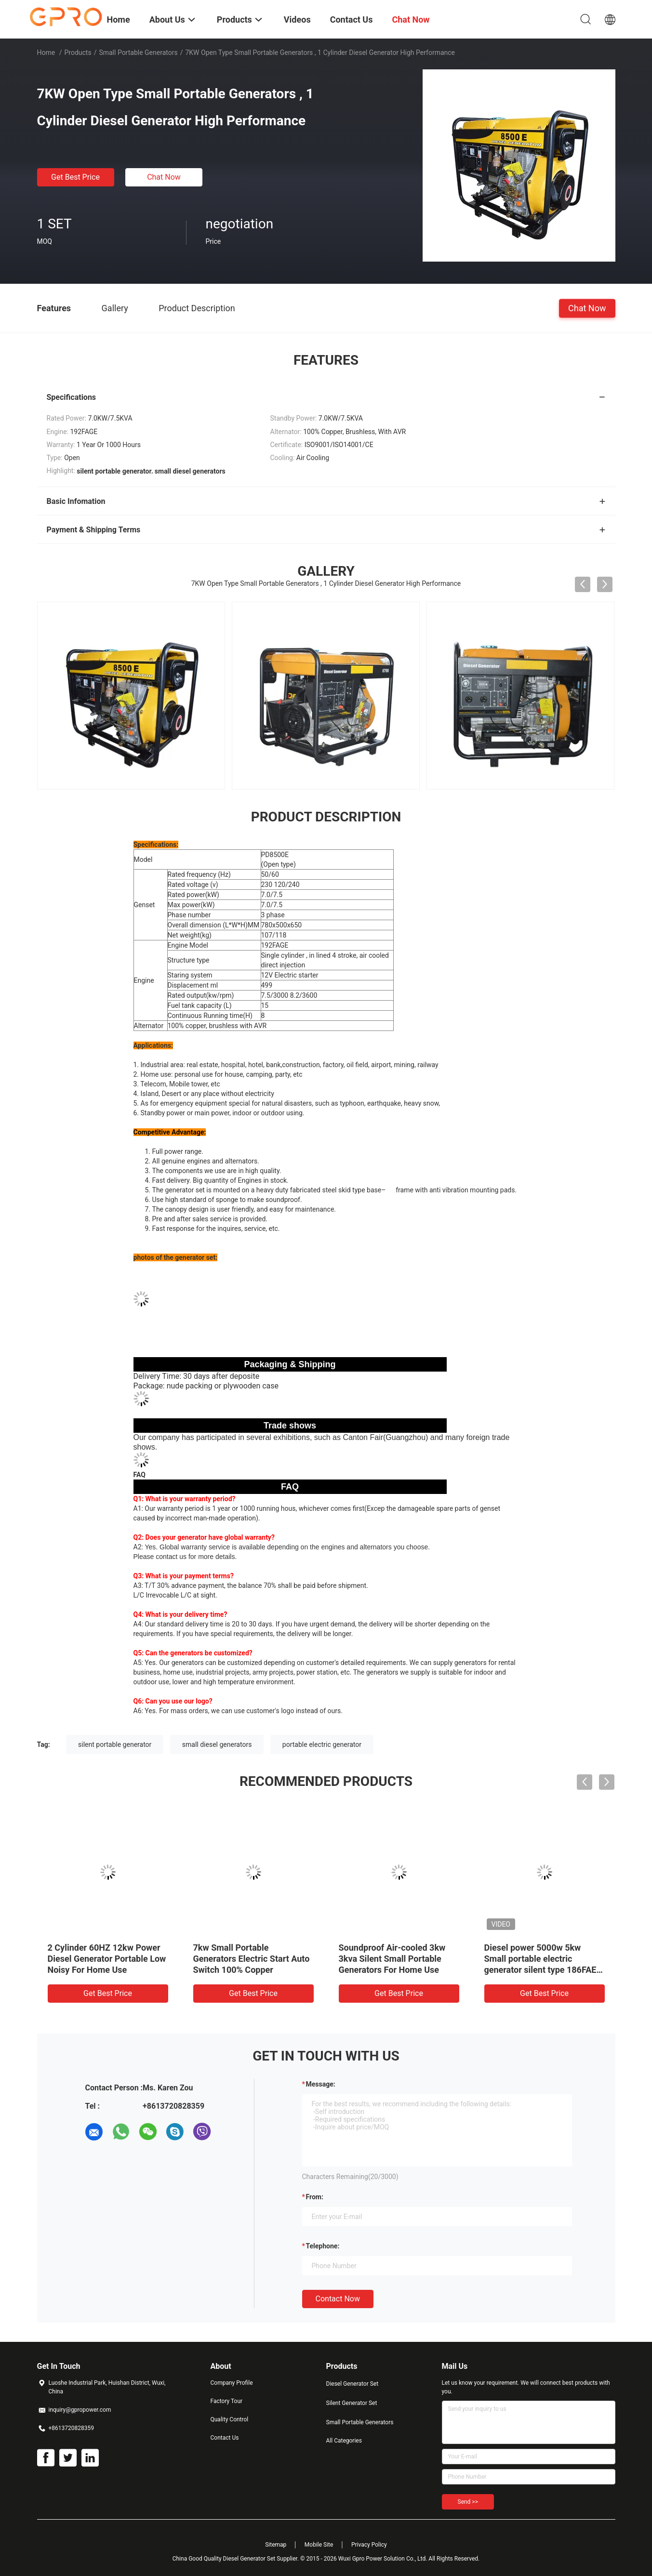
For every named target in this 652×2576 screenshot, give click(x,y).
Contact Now (338, 2298)
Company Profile (232, 2382)
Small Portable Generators (138, 52)
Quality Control (230, 2419)
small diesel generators (217, 1744)
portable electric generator (321, 1744)
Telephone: (323, 2246)
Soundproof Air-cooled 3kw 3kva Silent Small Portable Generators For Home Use (392, 1958)
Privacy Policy (369, 2544)
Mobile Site (319, 2544)
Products (77, 52)
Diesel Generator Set (352, 2383)
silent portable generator (114, 1744)
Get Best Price (75, 177)
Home (46, 52)
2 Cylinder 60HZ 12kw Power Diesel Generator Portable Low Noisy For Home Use (107, 1958)
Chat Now (164, 177)
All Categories (344, 2440)
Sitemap (275, 2544)
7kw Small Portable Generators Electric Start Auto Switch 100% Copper (251, 1958)
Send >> (468, 2501)
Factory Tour (227, 2401)
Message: (320, 2084)
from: (314, 2197)
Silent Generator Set (351, 2403)
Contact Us (225, 2437)
